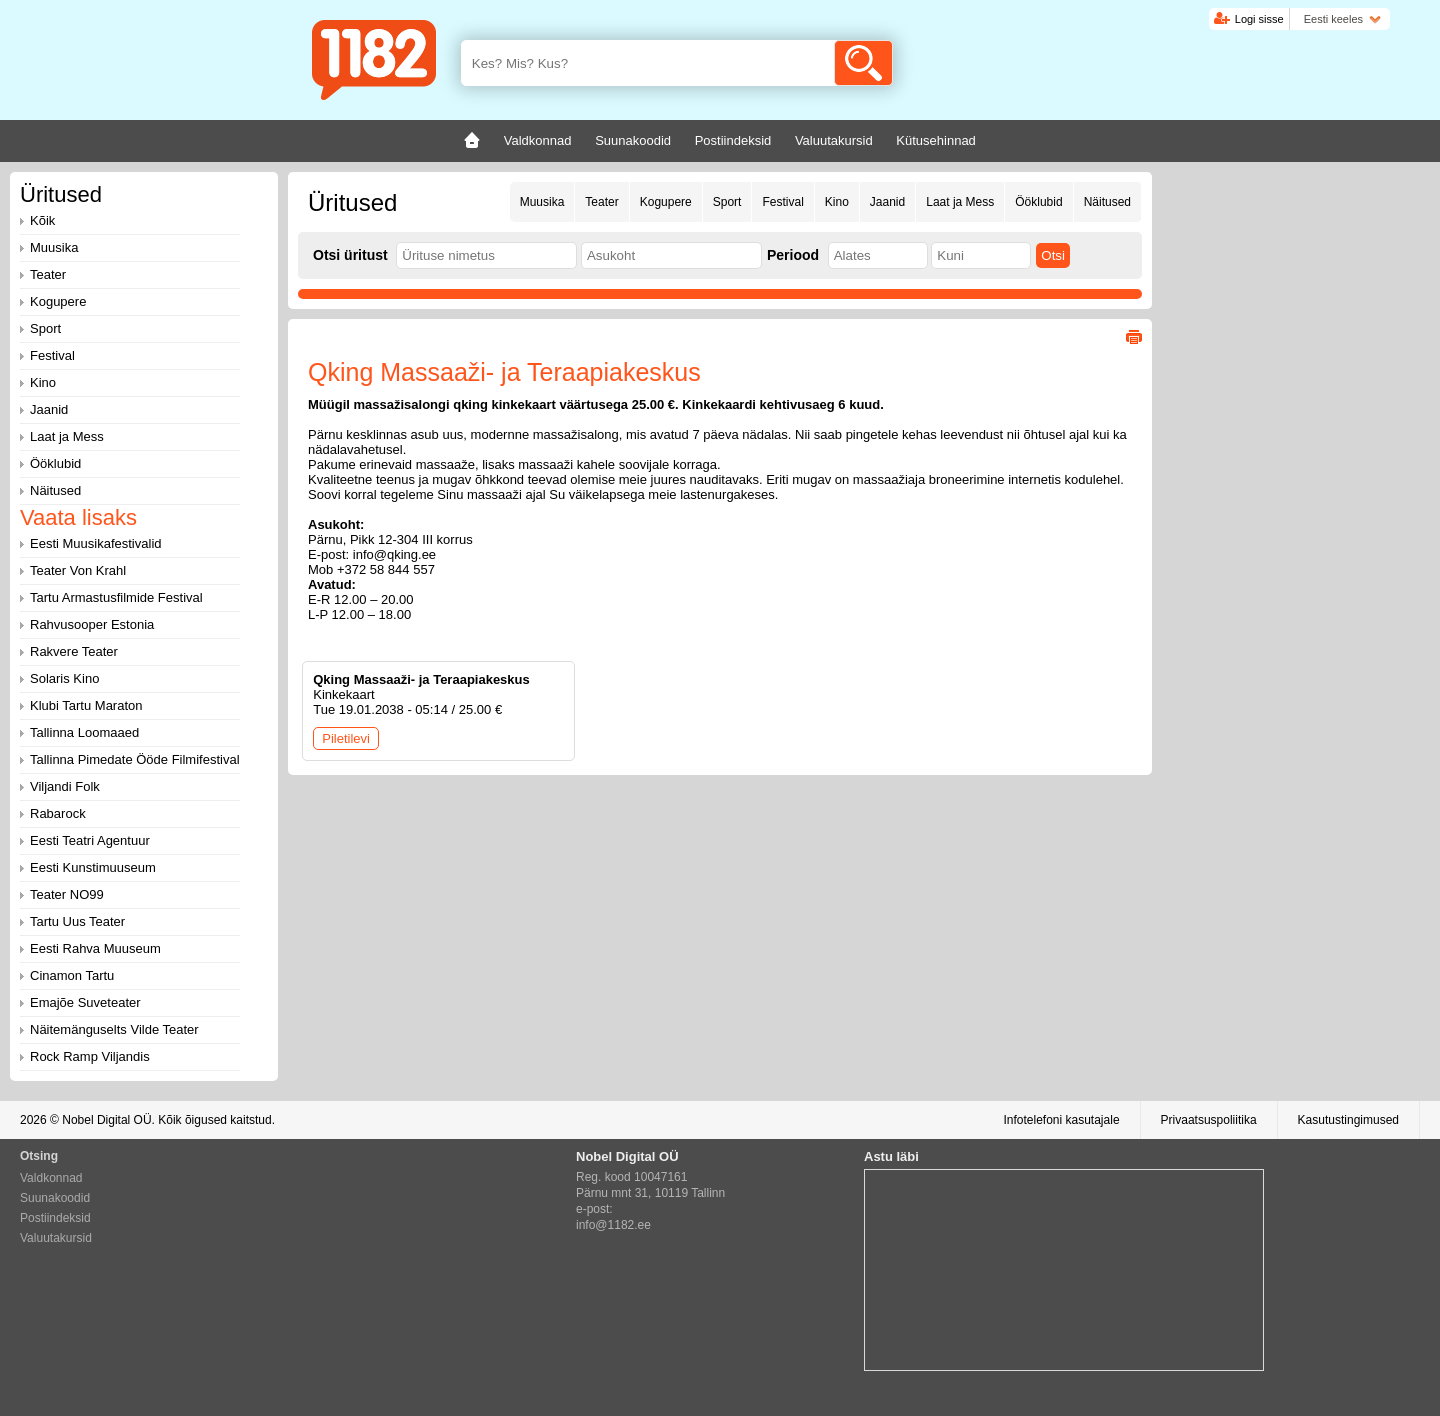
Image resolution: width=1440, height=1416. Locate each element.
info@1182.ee (613, 1225)
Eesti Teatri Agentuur (90, 840)
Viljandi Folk (65, 786)
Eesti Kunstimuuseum (93, 867)
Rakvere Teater (74, 651)
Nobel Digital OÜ (106, 1120)
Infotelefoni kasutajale (1061, 1120)
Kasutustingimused (1348, 1120)
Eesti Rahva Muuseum (95, 948)
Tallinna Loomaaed (84, 732)
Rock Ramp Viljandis (90, 1056)
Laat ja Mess (960, 202)
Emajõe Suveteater (85, 1002)
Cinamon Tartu (72, 975)
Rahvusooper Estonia (92, 624)
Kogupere (666, 202)
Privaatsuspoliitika (1209, 1120)
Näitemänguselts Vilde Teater (114, 1029)
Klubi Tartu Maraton (86, 705)
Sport (727, 202)
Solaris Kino (64, 678)
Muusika (542, 202)
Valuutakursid (56, 1238)
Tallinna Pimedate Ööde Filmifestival (135, 759)
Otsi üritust (350, 255)
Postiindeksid (55, 1218)
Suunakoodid (55, 1198)
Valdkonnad (51, 1178)
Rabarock (58, 813)
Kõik (42, 220)
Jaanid (887, 202)
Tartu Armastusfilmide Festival (116, 597)
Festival (782, 202)
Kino (837, 202)
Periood (793, 255)
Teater (601, 202)
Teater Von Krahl (78, 570)
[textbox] (486, 255)
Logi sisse (1259, 19)
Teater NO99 (67, 894)
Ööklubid (1038, 202)
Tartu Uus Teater (77, 921)
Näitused (1107, 202)
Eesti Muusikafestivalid (96, 543)
